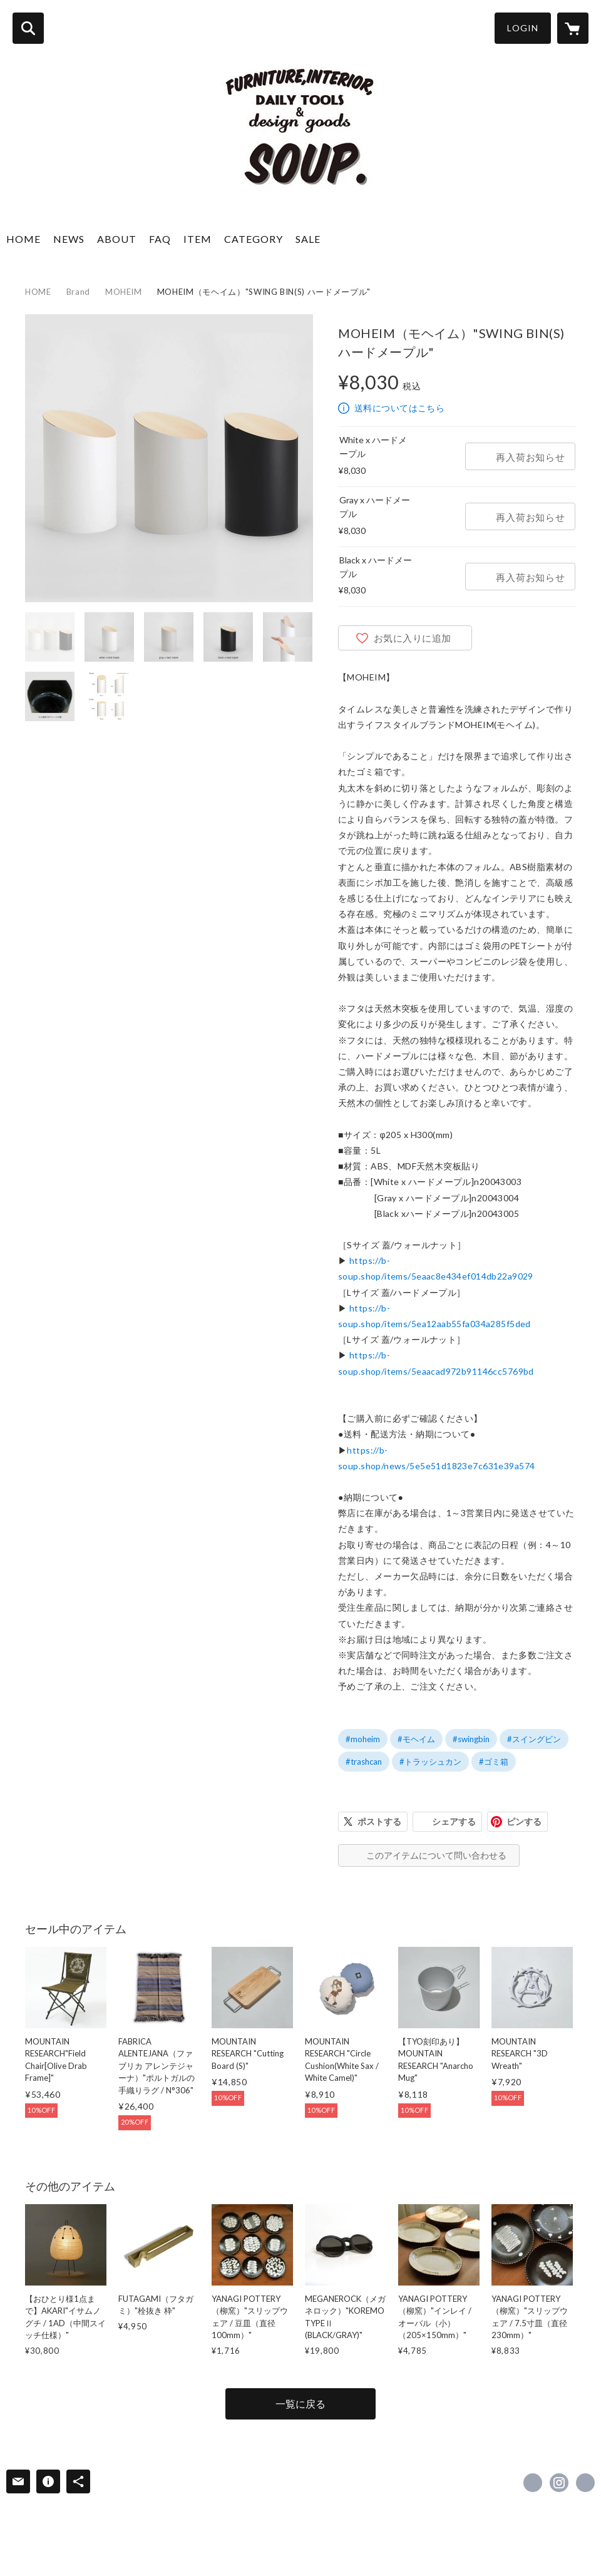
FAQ (160, 239)
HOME (23, 239)
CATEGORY (253, 239)
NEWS (69, 239)
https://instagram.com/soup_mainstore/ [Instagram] (559, 2482)
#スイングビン (534, 1739)
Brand (78, 292)
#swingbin (471, 1739)
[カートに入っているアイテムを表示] (572, 28)
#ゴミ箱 (493, 1762)
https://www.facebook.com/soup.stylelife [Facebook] (532, 2482)
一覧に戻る (300, 2403)
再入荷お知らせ (530, 457)
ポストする (379, 1821)
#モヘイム (416, 1739)
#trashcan (364, 1762)
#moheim (363, 1739)
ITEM (197, 239)
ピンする (524, 1821)
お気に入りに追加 (412, 638)
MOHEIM (123, 292)
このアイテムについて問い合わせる (436, 1855)
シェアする (454, 1821)
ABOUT (116, 239)
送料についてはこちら (399, 408)
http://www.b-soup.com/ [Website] (585, 2482)
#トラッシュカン (430, 1762)
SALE (308, 239)
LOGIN (522, 28)
